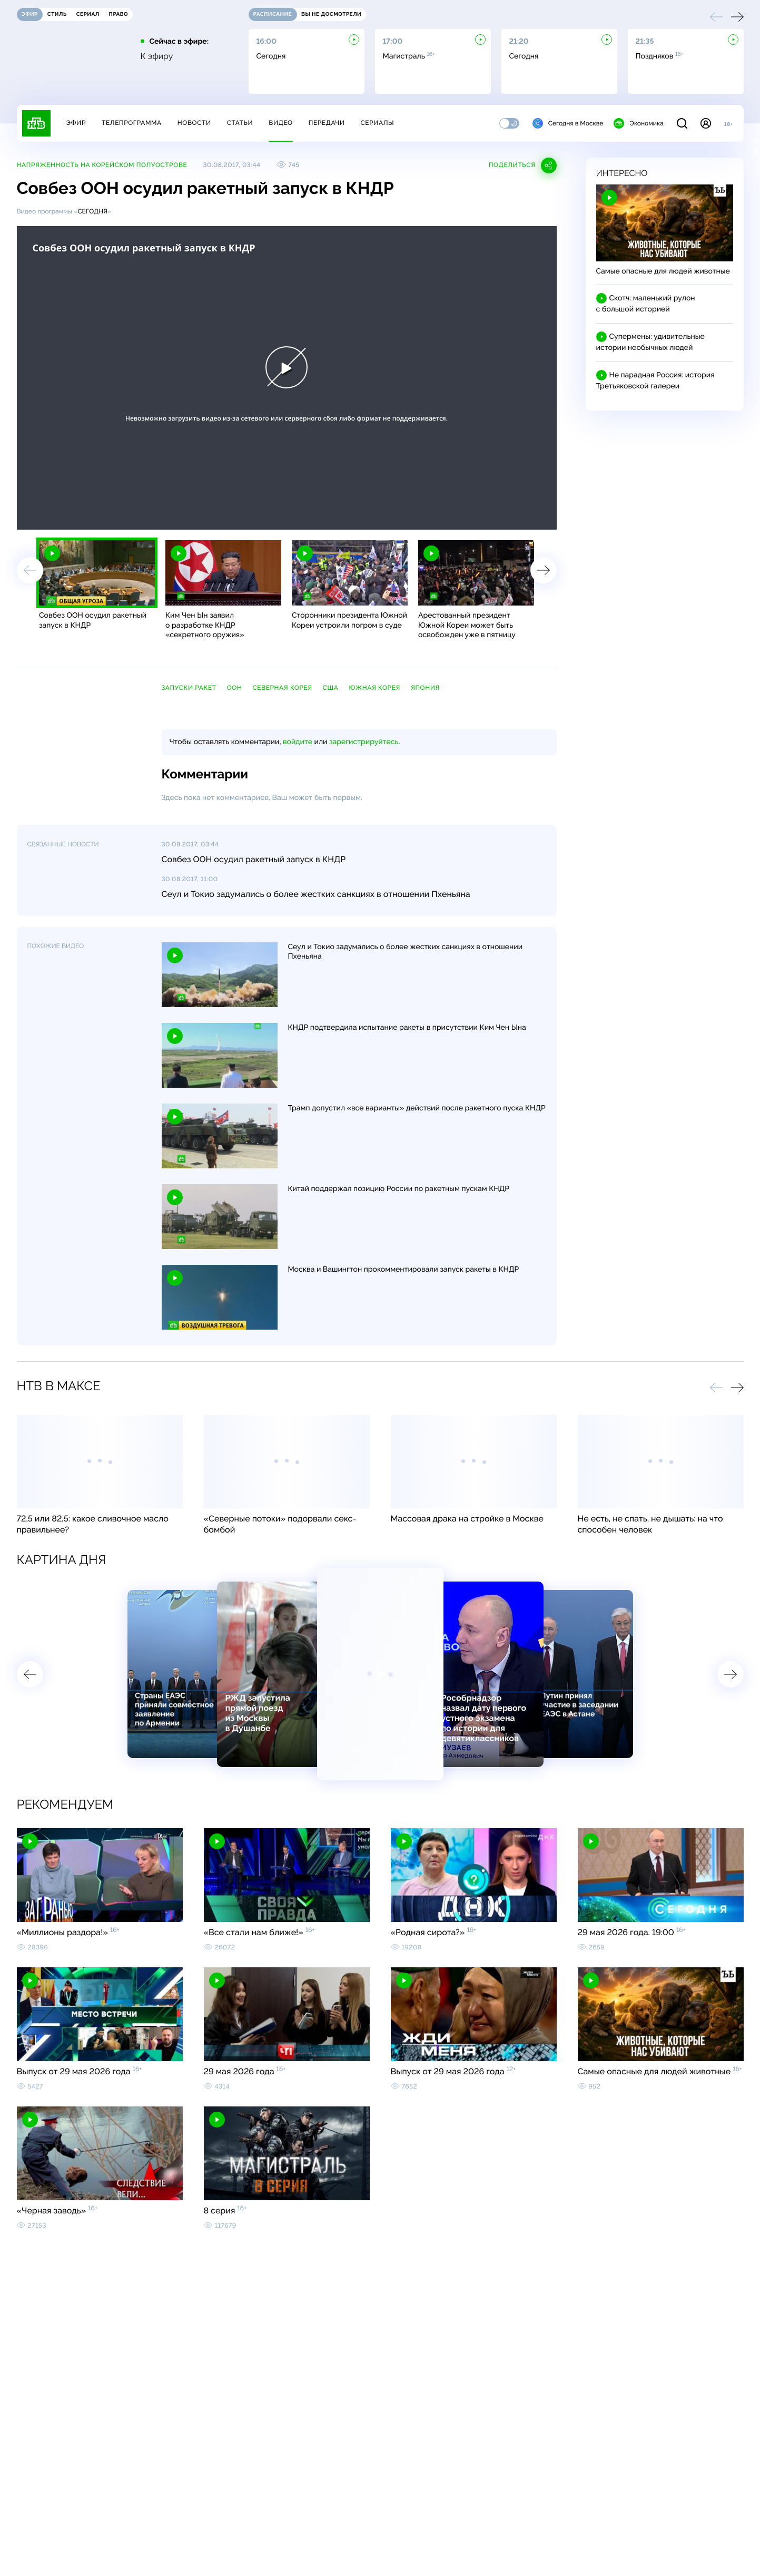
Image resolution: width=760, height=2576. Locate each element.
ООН (234, 687)
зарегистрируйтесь (363, 742)
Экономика (638, 123)
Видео (280, 122)
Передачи (327, 122)
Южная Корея (374, 687)
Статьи (240, 122)
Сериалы (377, 122)
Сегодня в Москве (568, 123)
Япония (425, 687)
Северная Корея (282, 687)
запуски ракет (189, 687)
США (331, 687)
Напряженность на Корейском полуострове (102, 165)
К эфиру (157, 56)
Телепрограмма (132, 122)
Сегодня (92, 211)
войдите (297, 742)
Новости (194, 122)
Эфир (76, 122)
